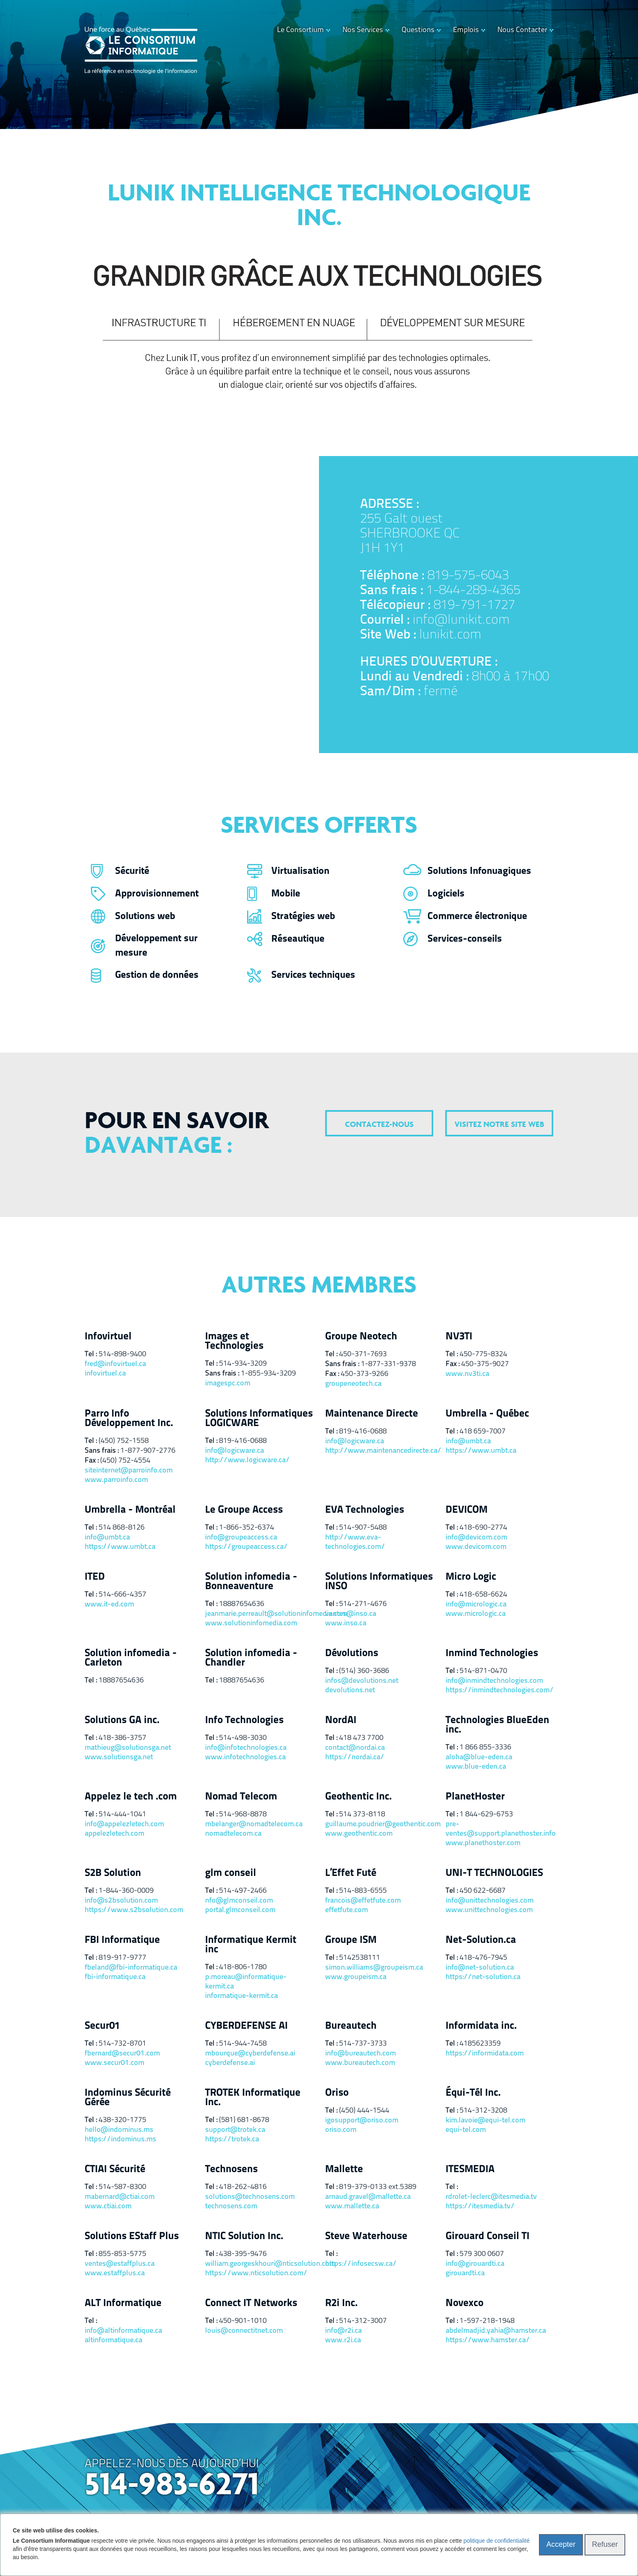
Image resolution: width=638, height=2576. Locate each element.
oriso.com (340, 2130)
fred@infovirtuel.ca (115, 1364)
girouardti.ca (465, 2273)
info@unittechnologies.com (490, 1901)
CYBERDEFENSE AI (246, 2026)
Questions (418, 30)
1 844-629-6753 (486, 1814)
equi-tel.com (466, 2130)
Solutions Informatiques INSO (379, 1582)
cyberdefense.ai (230, 2063)
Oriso (337, 2093)
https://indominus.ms (120, 2139)
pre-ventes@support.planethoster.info (500, 1829)
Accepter (561, 2544)
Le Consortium (300, 30)
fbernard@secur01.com (122, 2054)
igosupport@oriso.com (361, 2120)
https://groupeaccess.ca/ (246, 1547)
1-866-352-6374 (246, 1528)
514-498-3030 (243, 1738)
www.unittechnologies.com (489, 1910)
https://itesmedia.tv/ (480, 2206)
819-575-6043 (468, 576)
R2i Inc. (341, 2303)
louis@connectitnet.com (244, 2331)
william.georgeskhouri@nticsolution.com (259, 2264)
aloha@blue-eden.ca (479, 1757)
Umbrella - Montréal (130, 1510)
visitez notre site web (499, 1125)
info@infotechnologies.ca (246, 1748)
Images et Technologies (234, 1341)
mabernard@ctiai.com (120, 2197)
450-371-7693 (363, 1354)
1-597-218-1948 (487, 2321)
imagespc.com (227, 1383)
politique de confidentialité (496, 2540)
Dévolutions (351, 1653)
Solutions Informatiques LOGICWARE (259, 1419)
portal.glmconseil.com (240, 1910)
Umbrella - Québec (487, 1414)
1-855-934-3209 (268, 1374)
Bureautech (351, 2026)
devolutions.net (350, 1690)
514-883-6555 (363, 1891)
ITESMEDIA (470, 2169)
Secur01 (102, 2026)
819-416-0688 (243, 1441)
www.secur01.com (114, 2063)
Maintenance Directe (371, 1414)
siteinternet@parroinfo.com (129, 1471)
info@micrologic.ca (476, 1604)
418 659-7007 (483, 1431)
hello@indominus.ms (119, 2130)
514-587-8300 (122, 2187)
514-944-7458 (243, 2044)
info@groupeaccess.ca (241, 1537)
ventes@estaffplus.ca (120, 2264)
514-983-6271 (172, 2486)
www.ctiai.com (108, 2206)
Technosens (231, 2169)
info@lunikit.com (461, 620)
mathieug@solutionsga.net (128, 1748)
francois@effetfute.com (363, 1901)
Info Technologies (244, 1720)
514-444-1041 (122, 1814)
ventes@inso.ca (350, 1614)
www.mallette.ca (352, 2206)
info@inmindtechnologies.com (494, 1681)
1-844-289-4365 (473, 590)
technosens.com (231, 2206)
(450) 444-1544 (364, 2111)
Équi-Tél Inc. (473, 2093)
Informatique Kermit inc (250, 1945)
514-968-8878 (243, 1814)
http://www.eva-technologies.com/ (355, 1542)
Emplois (466, 30)
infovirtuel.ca (105, 1374)
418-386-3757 (122, 1738)
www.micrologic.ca (476, 1614)
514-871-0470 (483, 1671)
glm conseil (230, 1873)
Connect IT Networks (251, 2303)
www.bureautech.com (360, 2063)
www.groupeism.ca (355, 1977)
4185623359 (480, 2044)
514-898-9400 (122, 1354)
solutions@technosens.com (250, 2197)
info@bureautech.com (360, 2054)
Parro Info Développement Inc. (129, 1419)
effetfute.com (346, 1910)
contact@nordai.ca (355, 1748)
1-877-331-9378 (388, 1364)
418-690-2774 (483, 1528)
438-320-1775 (122, 2120)
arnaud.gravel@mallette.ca (368, 2197)
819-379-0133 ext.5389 (377, 2187)
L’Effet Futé (350, 1873)
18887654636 (241, 1604)
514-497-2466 (243, 1891)
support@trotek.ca (235, 2130)
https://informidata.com (485, 2054)
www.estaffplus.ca (115, 2273)
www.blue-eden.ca (476, 1767)
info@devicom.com (476, 1537)
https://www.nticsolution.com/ (256, 2273)
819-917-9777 (122, 1958)
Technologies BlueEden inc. (497, 1725)
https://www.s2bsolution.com (134, 1910)
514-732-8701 (122, 2044)
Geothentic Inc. (358, 1797)
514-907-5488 (363, 1528)
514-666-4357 (122, 1595)
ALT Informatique (123, 2303)
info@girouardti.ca (475, 2264)
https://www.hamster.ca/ (488, 2340)
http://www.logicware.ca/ (247, 1460)
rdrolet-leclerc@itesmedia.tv (491, 2197)
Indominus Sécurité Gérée (128, 2098)
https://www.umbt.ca (481, 1451)
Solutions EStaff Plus (132, 2236)
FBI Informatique (122, 1940)
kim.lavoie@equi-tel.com (485, 2120)
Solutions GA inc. (122, 1720)
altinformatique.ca (113, 2340)
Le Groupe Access (244, 1510)
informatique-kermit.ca (241, 1996)
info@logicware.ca (234, 1451)
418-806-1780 (243, 1967)
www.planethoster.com (483, 1843)
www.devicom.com (476, 1547)
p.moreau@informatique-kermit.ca (246, 1982)
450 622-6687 (483, 1891)
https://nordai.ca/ (354, 1757)
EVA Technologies (364, 1510)
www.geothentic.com (359, 1834)
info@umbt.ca (468, 1441)
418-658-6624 (483, 1595)
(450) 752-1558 (124, 1441)
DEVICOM (467, 1510)
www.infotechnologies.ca (245, 1757)
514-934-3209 (243, 1364)
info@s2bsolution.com (121, 1901)
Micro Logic (471, 1577)
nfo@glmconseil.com (239, 1901)
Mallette (344, 2169)
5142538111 (359, 1958)
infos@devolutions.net (361, 1681)
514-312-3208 (483, 2111)
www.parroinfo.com (116, 1480)
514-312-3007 (363, 2321)
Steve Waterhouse (366, 2236)
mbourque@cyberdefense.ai (250, 2054)
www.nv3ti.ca (467, 1374)
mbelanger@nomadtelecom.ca (254, 1824)
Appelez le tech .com (131, 1797)
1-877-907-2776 (148, 1451)
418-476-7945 (483, 1958)
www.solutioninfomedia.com (251, 1623)
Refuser (605, 2544)
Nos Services (362, 30)
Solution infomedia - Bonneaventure (251, 1582)
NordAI (340, 1720)
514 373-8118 (362, 1814)
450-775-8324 (483, 1354)
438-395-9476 (243, 2254)
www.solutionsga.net (119, 1757)
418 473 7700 (361, 1738)
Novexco (464, 2303)
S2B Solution (113, 1873)
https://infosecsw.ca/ (361, 2264)
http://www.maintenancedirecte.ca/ (379, 1451)
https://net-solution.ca (483, 1977)
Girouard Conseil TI (487, 2236)
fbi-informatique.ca (115, 1977)
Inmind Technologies (492, 1653)
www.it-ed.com (109, 1604)
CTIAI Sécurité (115, 2169)
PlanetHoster (475, 1797)
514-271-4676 (363, 1604)
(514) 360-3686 (364, 1671)
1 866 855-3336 (485, 1747)
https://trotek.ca (232, 2139)
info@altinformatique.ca (123, 2331)
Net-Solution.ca (481, 1940)
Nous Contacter (522, 30)
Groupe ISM (351, 1940)
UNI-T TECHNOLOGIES (494, 1873)
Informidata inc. (481, 2026)
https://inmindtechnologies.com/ (500, 1690)
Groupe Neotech (361, 1337)
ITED (95, 1577)
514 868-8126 (122, 1528)
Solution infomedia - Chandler (251, 1658)
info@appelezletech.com (124, 1824)
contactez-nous (379, 1125)
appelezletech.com (114, 1834)
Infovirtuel (108, 1337)
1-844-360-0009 (126, 1891)
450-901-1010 (243, 2321)
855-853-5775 (122, 2254)
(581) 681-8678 (244, 2120)
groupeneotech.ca (353, 1384)
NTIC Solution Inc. (244, 2236)
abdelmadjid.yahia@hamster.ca (496, 2331)
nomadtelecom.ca (233, 1834)
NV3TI (459, 1337)
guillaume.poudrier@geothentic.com (379, 1824)
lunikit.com (450, 635)
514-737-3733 (363, 2044)
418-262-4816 (243, 2187)
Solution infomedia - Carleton (131, 1658)
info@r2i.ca (343, 2331)
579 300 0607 (482, 2254)
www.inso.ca (345, 1623)
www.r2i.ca (343, 2340)
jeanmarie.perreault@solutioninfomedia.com (259, 1614)
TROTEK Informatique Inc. (253, 2098)
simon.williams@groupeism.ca (374, 1968)
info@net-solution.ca (480, 1968)
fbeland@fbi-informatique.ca (131, 1968)
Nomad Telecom (241, 1797)
